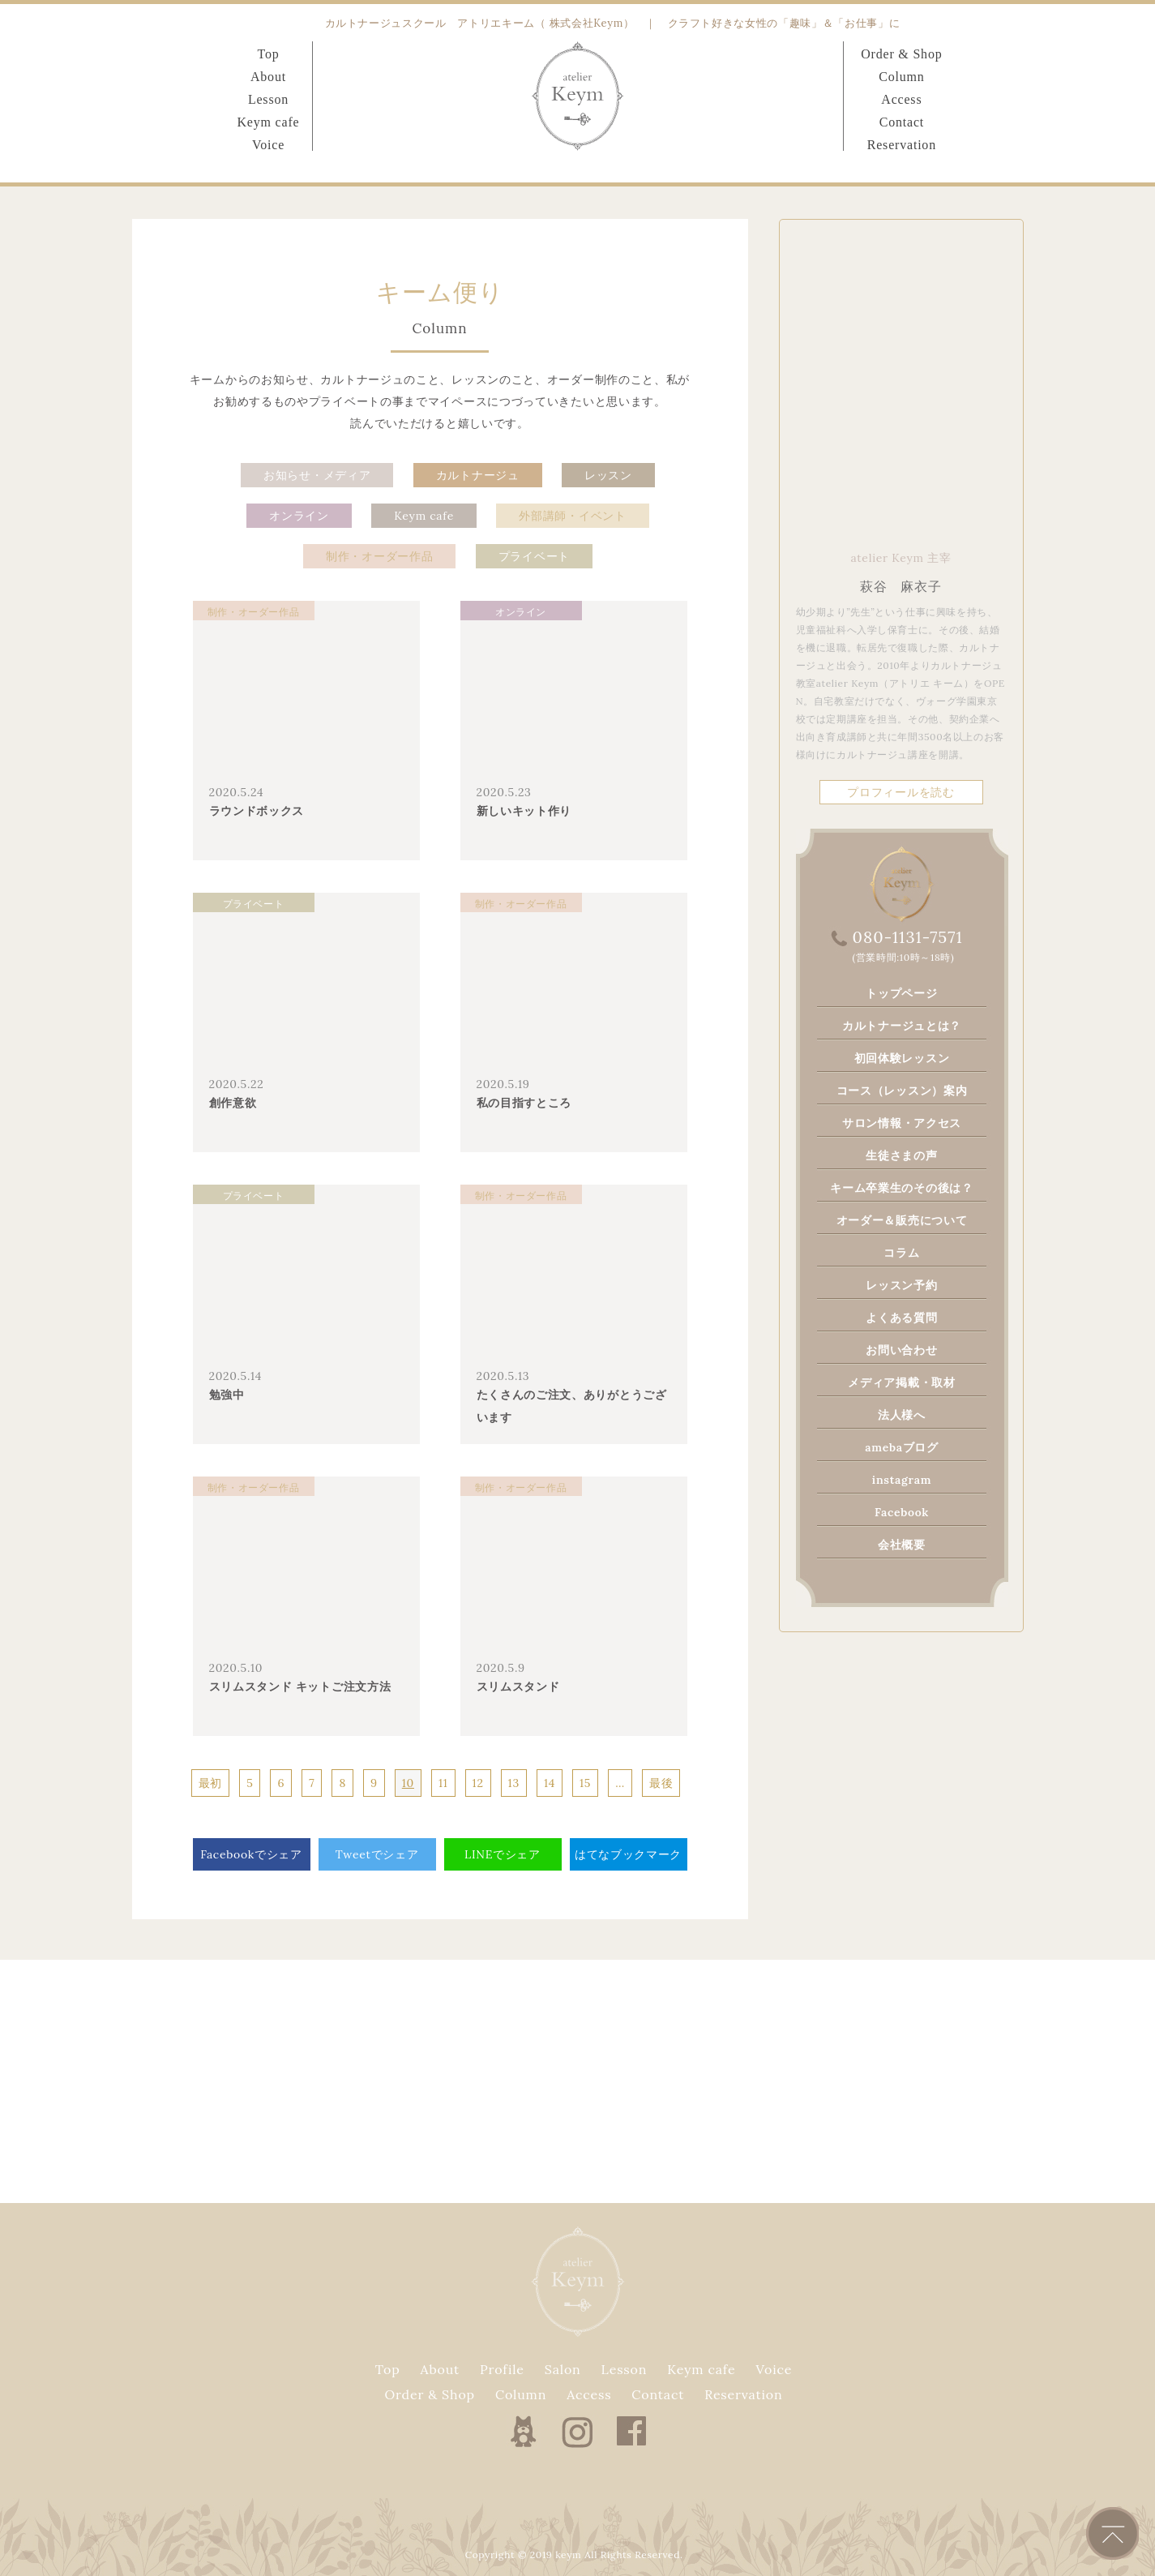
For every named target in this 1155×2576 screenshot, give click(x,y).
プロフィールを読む (900, 792)
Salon (563, 2369)
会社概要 (902, 1544)
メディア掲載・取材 (901, 1382)
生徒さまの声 (901, 1155)
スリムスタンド (518, 1686)
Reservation (901, 145)
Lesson (268, 99)
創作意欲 (233, 1102)
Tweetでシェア (377, 1854)
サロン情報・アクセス (901, 1123)
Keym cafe (268, 122)
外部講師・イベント (572, 515)
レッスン (608, 475)
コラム (901, 1252)
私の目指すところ (524, 1102)
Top (268, 54)
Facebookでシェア (251, 1854)
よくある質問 (901, 1317)
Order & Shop (901, 54)
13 (514, 1783)
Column (901, 77)
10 (408, 1783)
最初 (210, 1783)
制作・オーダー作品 (379, 556)
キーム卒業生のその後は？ (901, 1188)
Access (901, 99)
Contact (901, 122)
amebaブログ (902, 1447)
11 (443, 1783)
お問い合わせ (901, 1350)
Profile (502, 2369)
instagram (901, 1479)
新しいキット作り (524, 811)
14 (549, 1783)
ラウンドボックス (257, 811)
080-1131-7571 (908, 937)
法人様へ (902, 1415)
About (268, 77)
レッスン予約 (901, 1285)
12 (478, 1783)
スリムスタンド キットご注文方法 (300, 1686)
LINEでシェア (502, 1854)
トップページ (901, 993)
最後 (661, 1783)
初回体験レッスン (902, 1058)
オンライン (299, 515)
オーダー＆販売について (902, 1220)
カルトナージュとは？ (901, 1025)
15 (585, 1783)
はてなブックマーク (628, 1854)
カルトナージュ (478, 475)
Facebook (902, 1512)
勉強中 (227, 1394)
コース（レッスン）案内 (902, 1090)
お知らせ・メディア (316, 475)
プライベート (534, 556)
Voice (268, 145)
